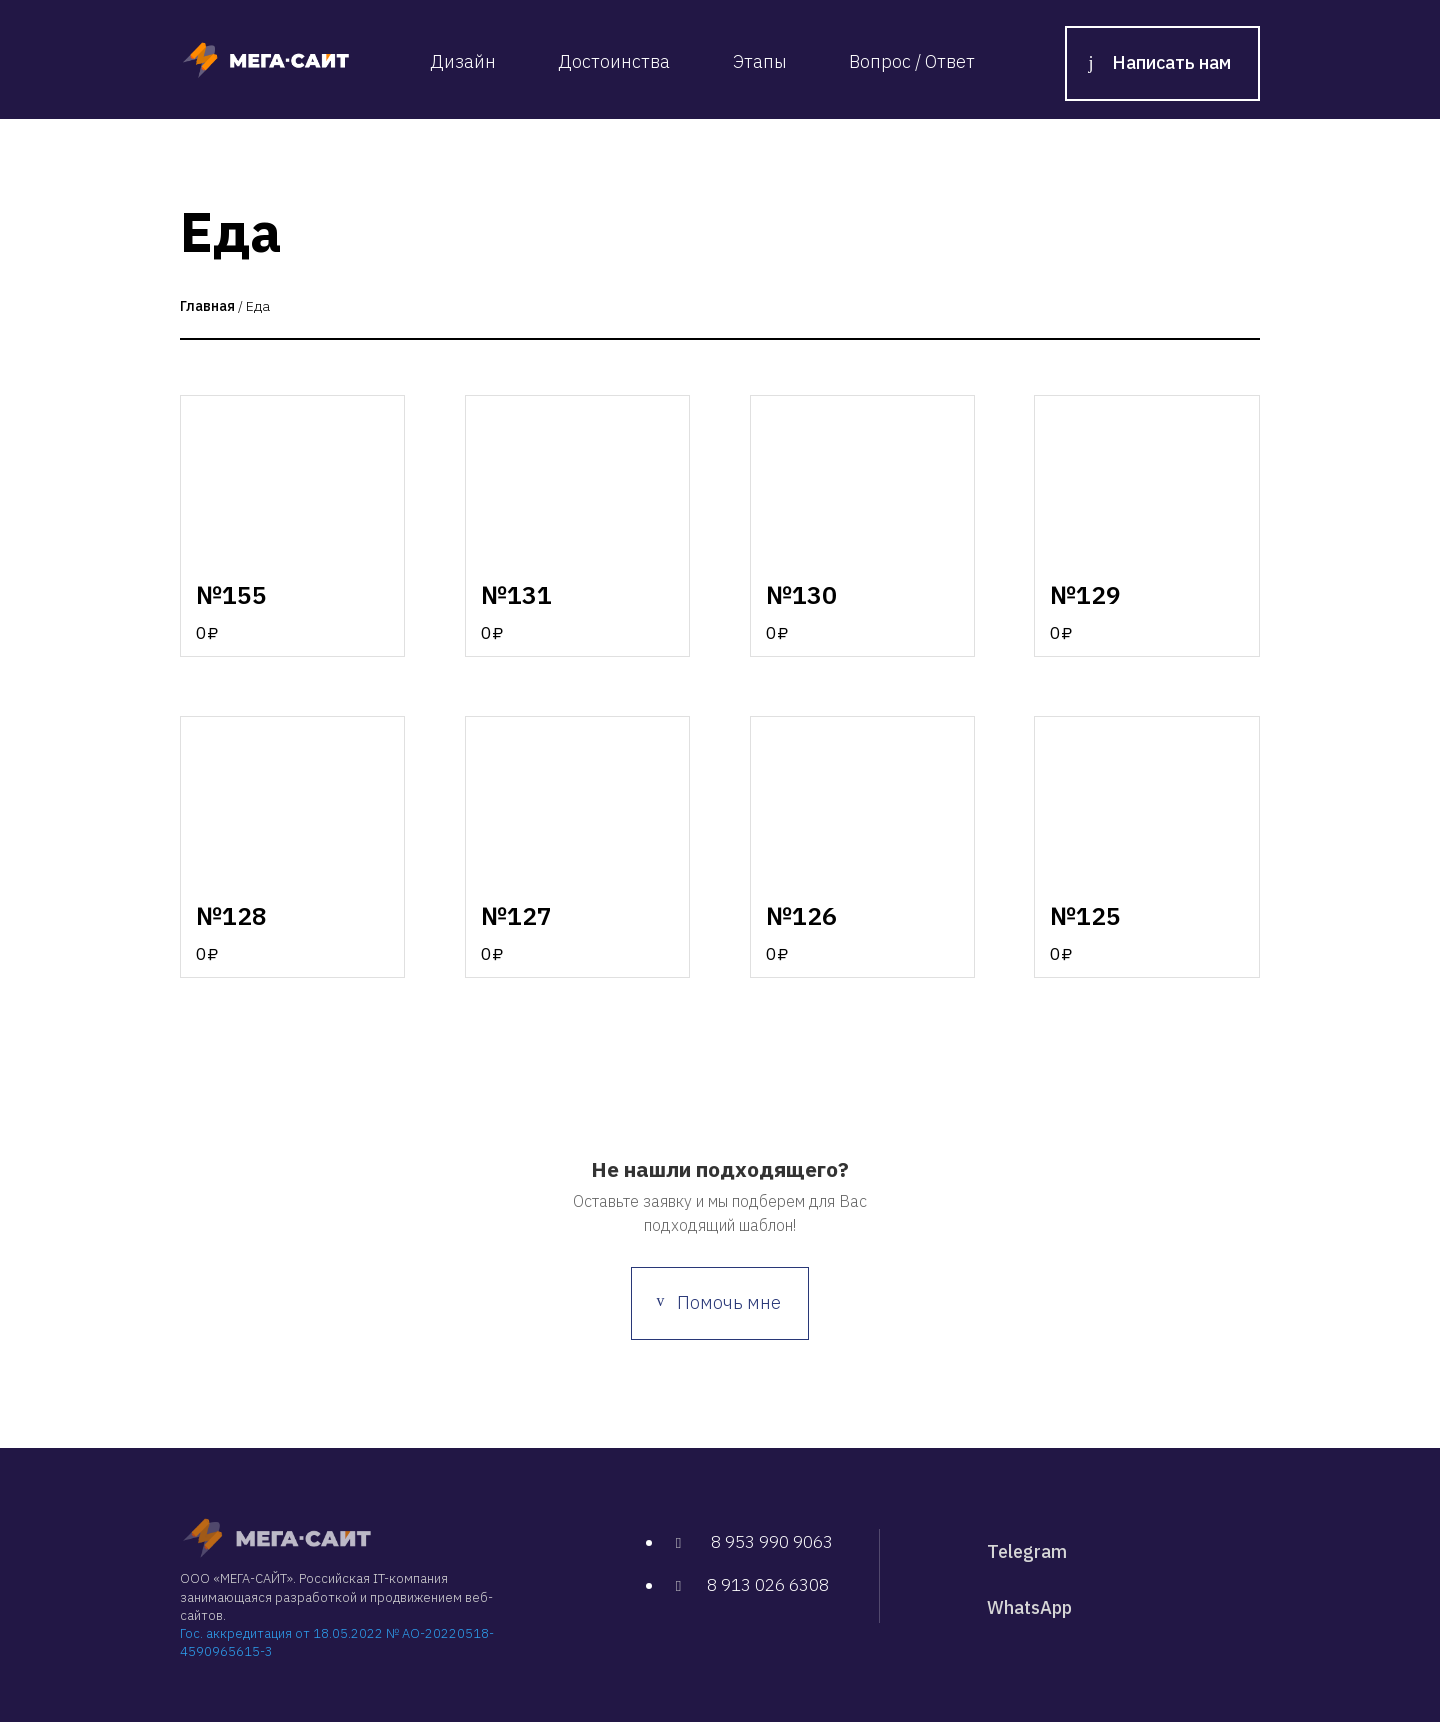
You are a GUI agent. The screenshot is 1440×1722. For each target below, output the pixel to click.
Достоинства (614, 61)
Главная (207, 306)
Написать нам (1171, 62)
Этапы (760, 61)
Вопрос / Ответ (912, 61)
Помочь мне (729, 1302)
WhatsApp (1029, 1607)
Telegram (1027, 1551)
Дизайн (463, 61)
